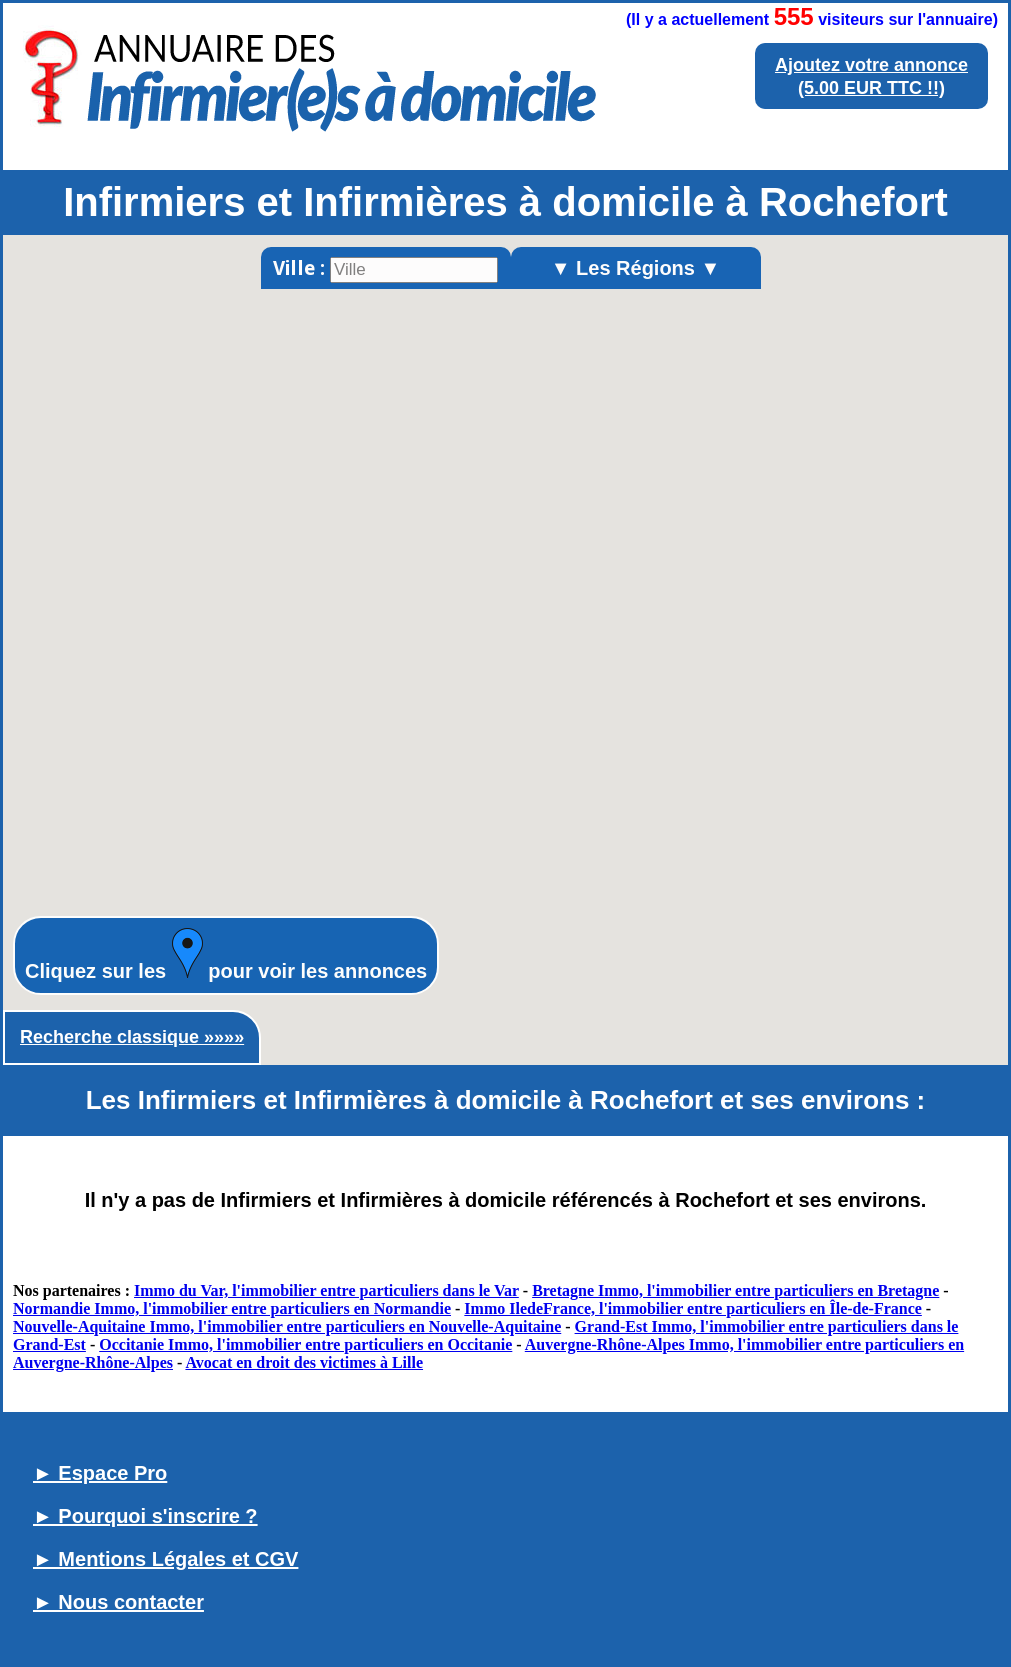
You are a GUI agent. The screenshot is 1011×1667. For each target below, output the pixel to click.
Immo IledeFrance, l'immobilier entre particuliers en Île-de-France (693, 1308)
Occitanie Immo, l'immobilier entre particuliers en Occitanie (305, 1344)
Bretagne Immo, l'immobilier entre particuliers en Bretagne (735, 1290)
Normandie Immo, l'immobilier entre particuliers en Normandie (232, 1308)
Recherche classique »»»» (132, 1037)
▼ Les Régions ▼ (636, 268)
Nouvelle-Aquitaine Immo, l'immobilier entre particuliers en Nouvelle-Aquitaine (287, 1326)
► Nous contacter (118, 1602)
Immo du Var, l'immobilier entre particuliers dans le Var (326, 1290)
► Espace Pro (100, 1473)
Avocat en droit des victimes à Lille (304, 1362)
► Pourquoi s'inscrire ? (145, 1516)
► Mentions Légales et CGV (165, 1559)
